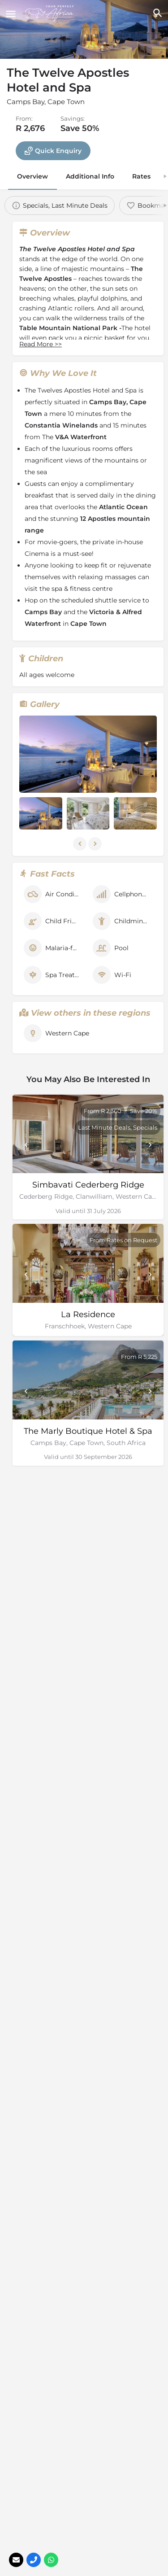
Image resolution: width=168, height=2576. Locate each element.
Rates (141, 176)
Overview (32, 176)
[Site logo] (51, 13)
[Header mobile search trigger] (157, 13)
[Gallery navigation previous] (80, 844)
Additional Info (90, 176)
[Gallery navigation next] (95, 844)
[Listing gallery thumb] (88, 754)
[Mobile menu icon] (10, 13)
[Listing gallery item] (40, 813)
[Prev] (26, 1145)
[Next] (150, 1145)
